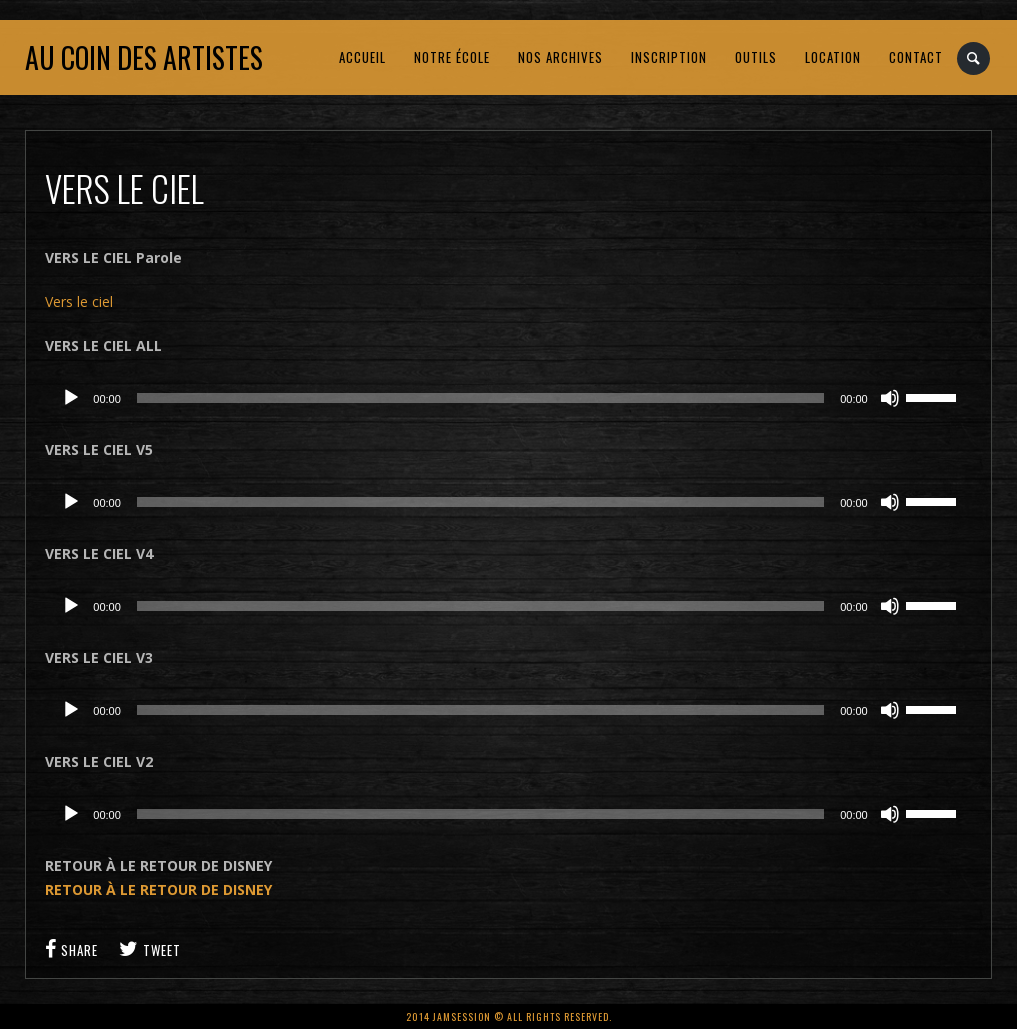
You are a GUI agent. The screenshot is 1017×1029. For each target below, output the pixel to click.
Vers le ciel (79, 301)
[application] (508, 398)
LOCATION (833, 57)
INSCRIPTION (669, 57)
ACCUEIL (362, 57)
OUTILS (756, 57)
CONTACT (916, 57)
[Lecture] (71, 398)
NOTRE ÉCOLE (452, 57)
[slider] (480, 398)
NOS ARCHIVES (560, 57)
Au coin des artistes (144, 57)
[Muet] (890, 398)
